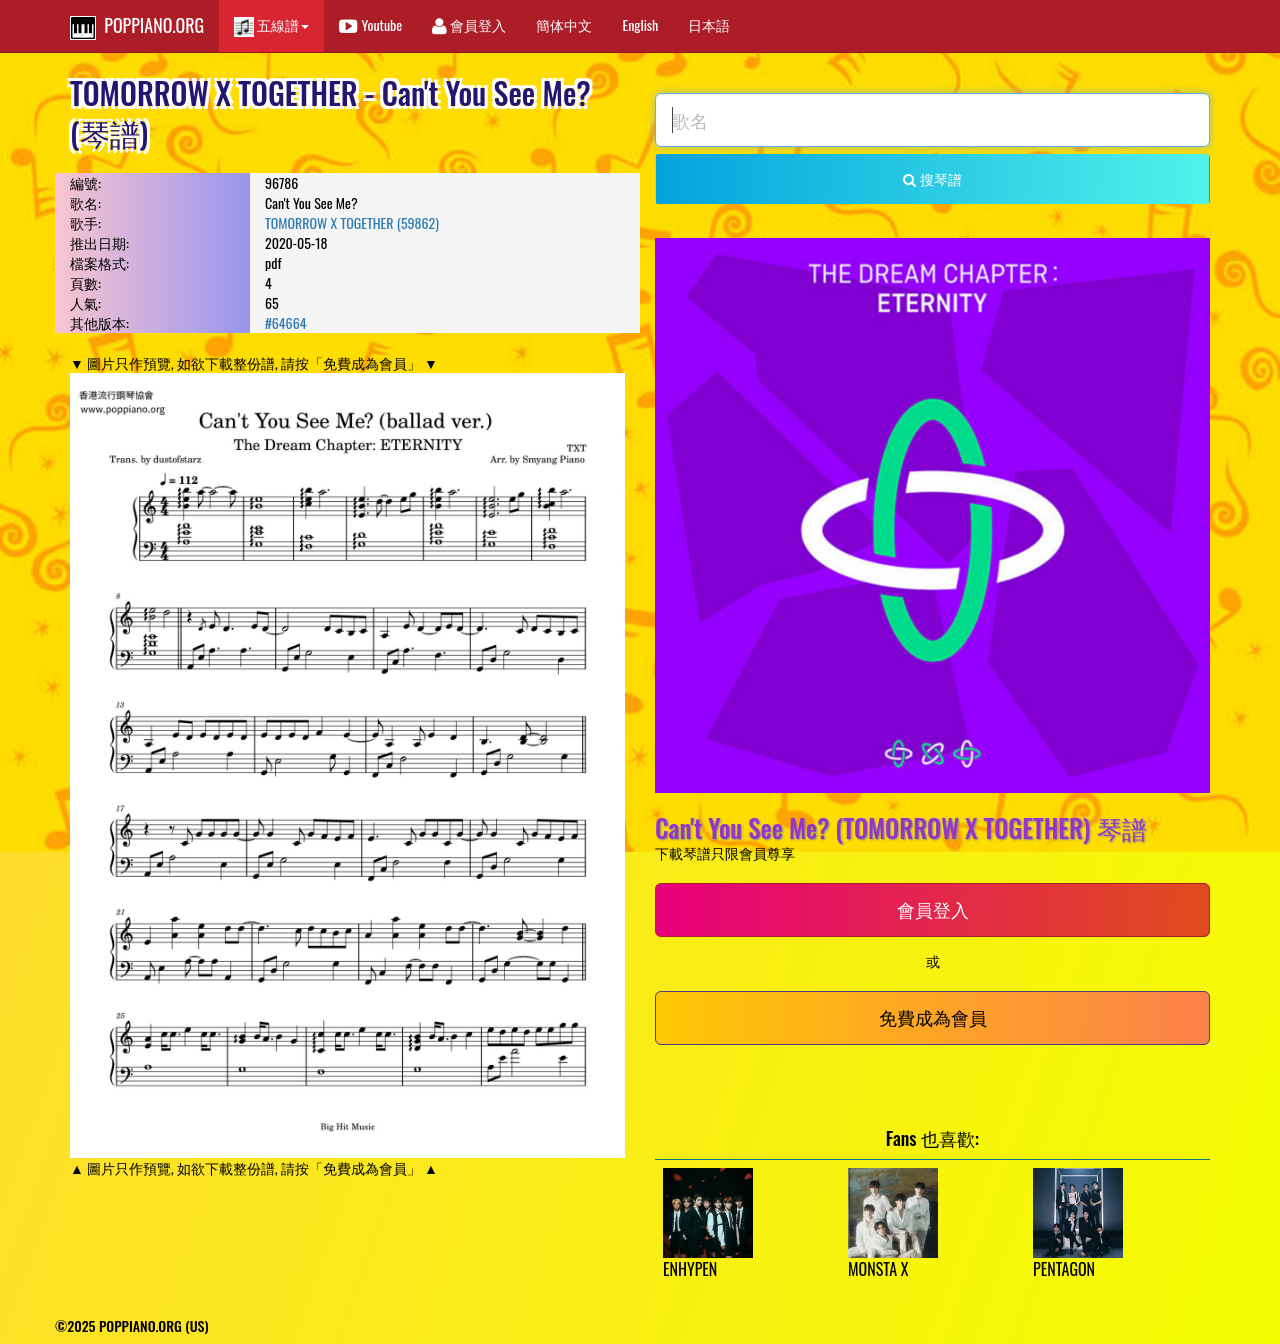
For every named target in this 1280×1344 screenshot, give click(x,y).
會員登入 (469, 24)
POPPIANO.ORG (137, 26)
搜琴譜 (932, 178)
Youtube (370, 24)
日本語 (709, 24)
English (640, 24)
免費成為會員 (933, 1017)
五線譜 (271, 25)
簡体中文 (564, 24)
